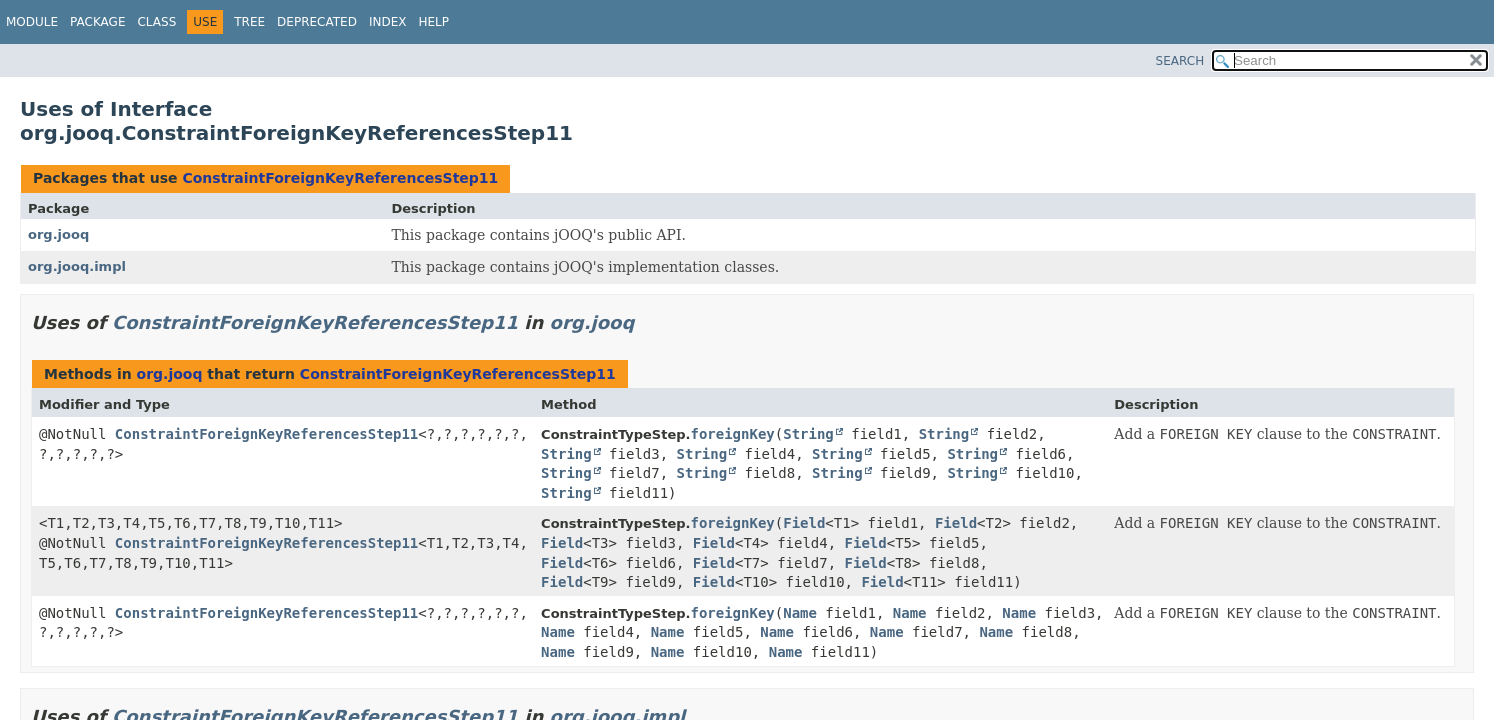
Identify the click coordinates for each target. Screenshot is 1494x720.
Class (156, 22)
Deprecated (317, 22)
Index (388, 22)
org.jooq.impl (77, 266)
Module (32, 22)
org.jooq (58, 234)
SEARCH (1180, 61)
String (808, 434)
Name (800, 613)
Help (433, 22)
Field (804, 523)
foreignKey (732, 434)
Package (97, 22)
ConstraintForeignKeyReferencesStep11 (340, 178)
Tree (249, 22)
